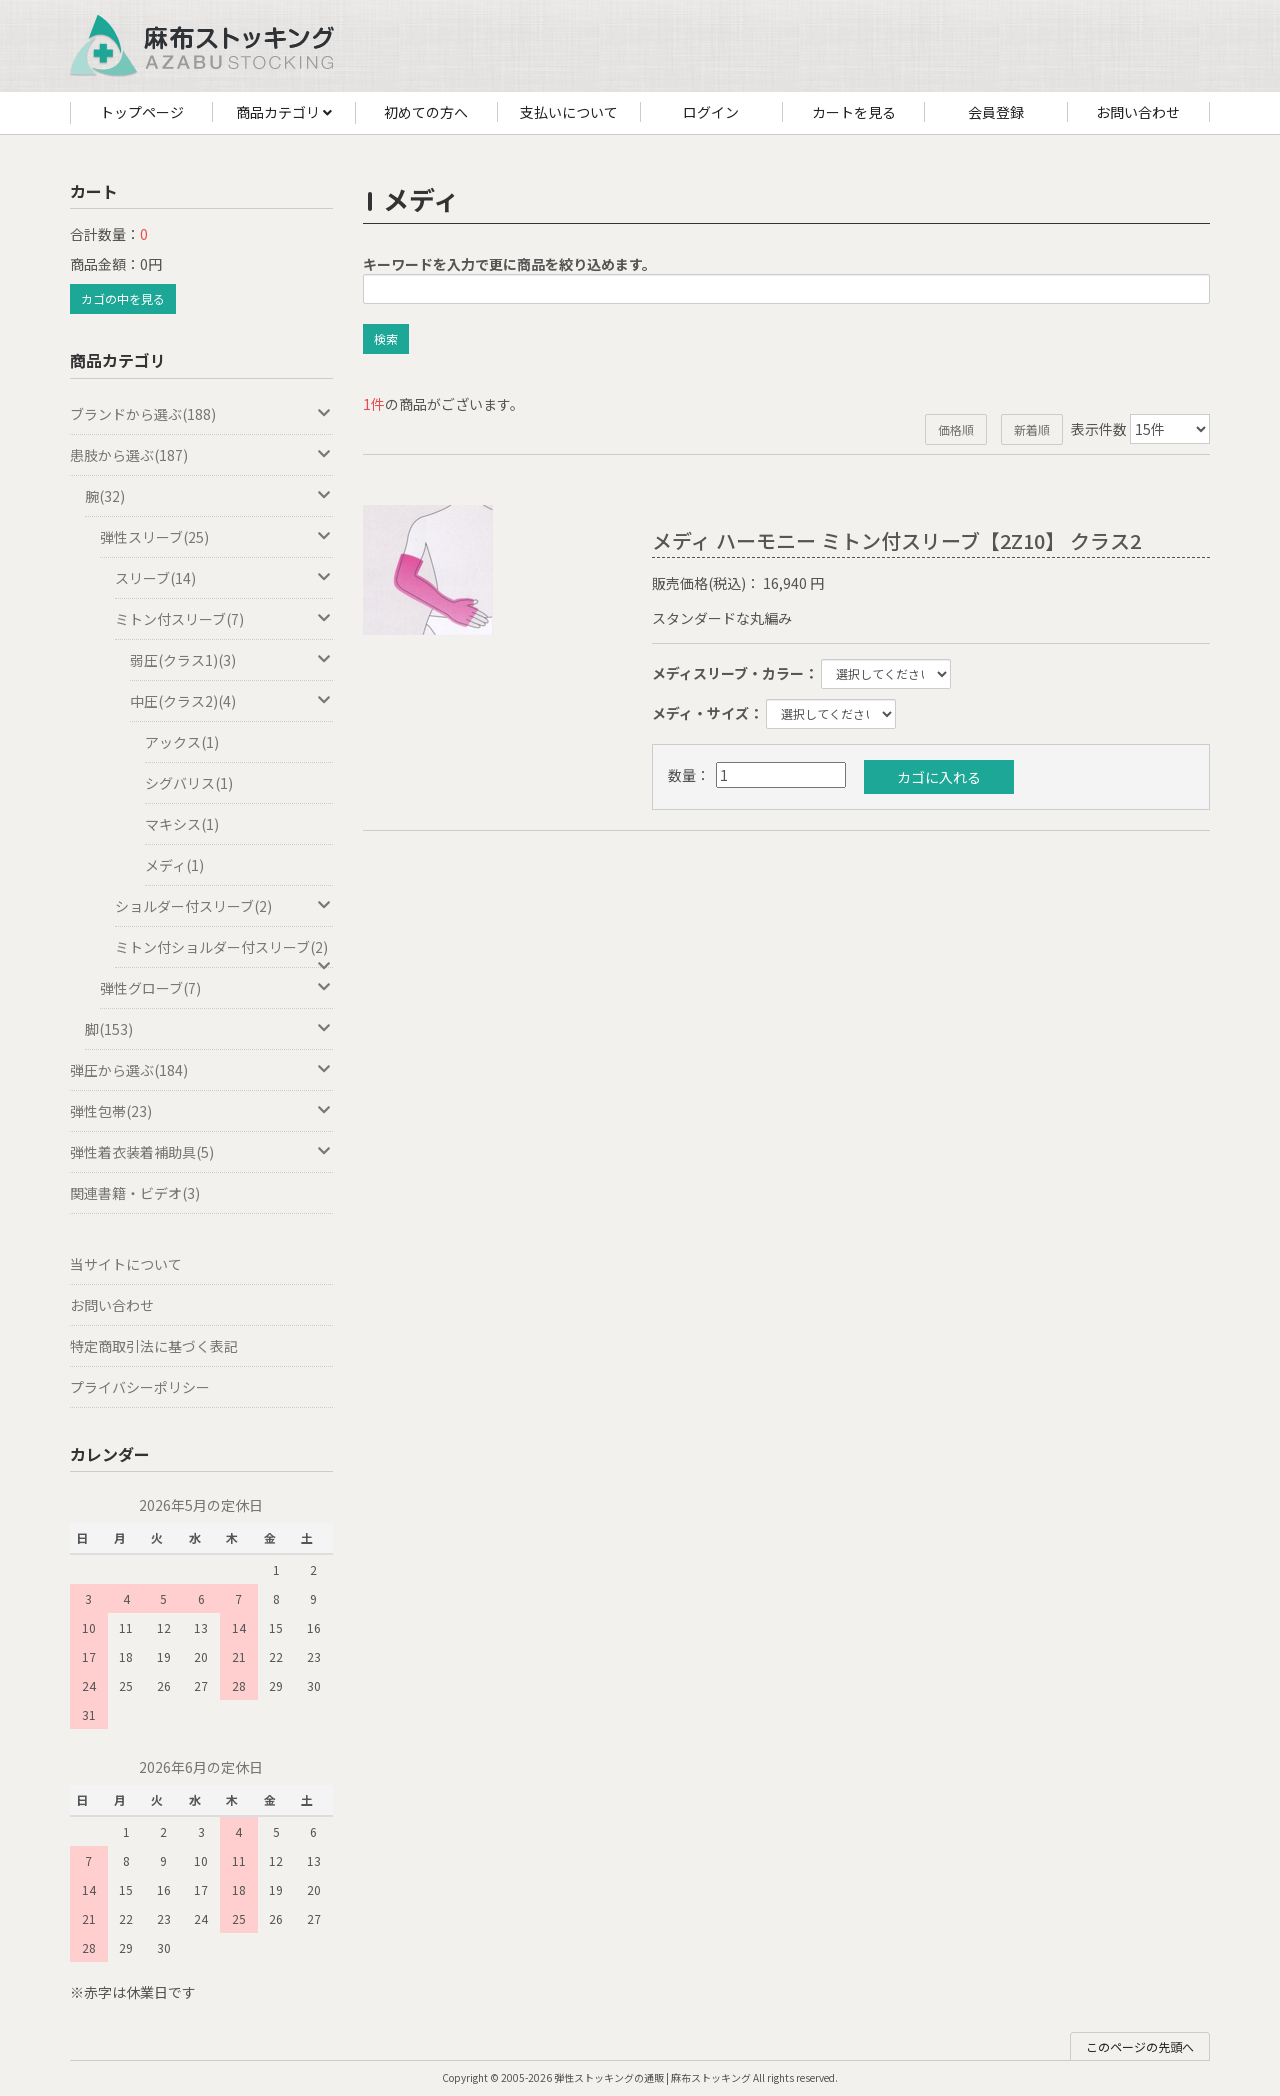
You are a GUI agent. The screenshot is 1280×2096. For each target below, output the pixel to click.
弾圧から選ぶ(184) (201, 1070)
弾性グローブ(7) (216, 988)
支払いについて (569, 112)
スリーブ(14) (224, 578)
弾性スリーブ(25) (216, 537)
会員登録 (996, 112)
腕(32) (209, 496)
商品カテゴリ (284, 113)
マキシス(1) (182, 824)
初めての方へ (426, 112)
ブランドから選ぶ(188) (201, 414)
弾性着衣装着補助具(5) (201, 1152)
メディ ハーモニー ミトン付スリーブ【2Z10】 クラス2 (896, 540)
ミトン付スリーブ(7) (224, 619)
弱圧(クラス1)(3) (231, 660)
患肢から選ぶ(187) (201, 455)
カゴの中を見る (123, 298)
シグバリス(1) (189, 783)
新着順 (1032, 429)
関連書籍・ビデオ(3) (135, 1193)
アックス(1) (182, 742)
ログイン (711, 112)
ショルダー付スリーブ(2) (224, 906)
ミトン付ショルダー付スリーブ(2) (224, 952)
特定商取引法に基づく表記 (154, 1346)
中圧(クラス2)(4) (231, 701)
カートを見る (854, 112)
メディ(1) (174, 865)
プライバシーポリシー (140, 1387)
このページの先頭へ (1140, 2046)
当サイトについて (126, 1264)
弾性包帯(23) (201, 1111)
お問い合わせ (1138, 112)
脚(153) (209, 1029)
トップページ (142, 112)
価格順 (956, 429)
